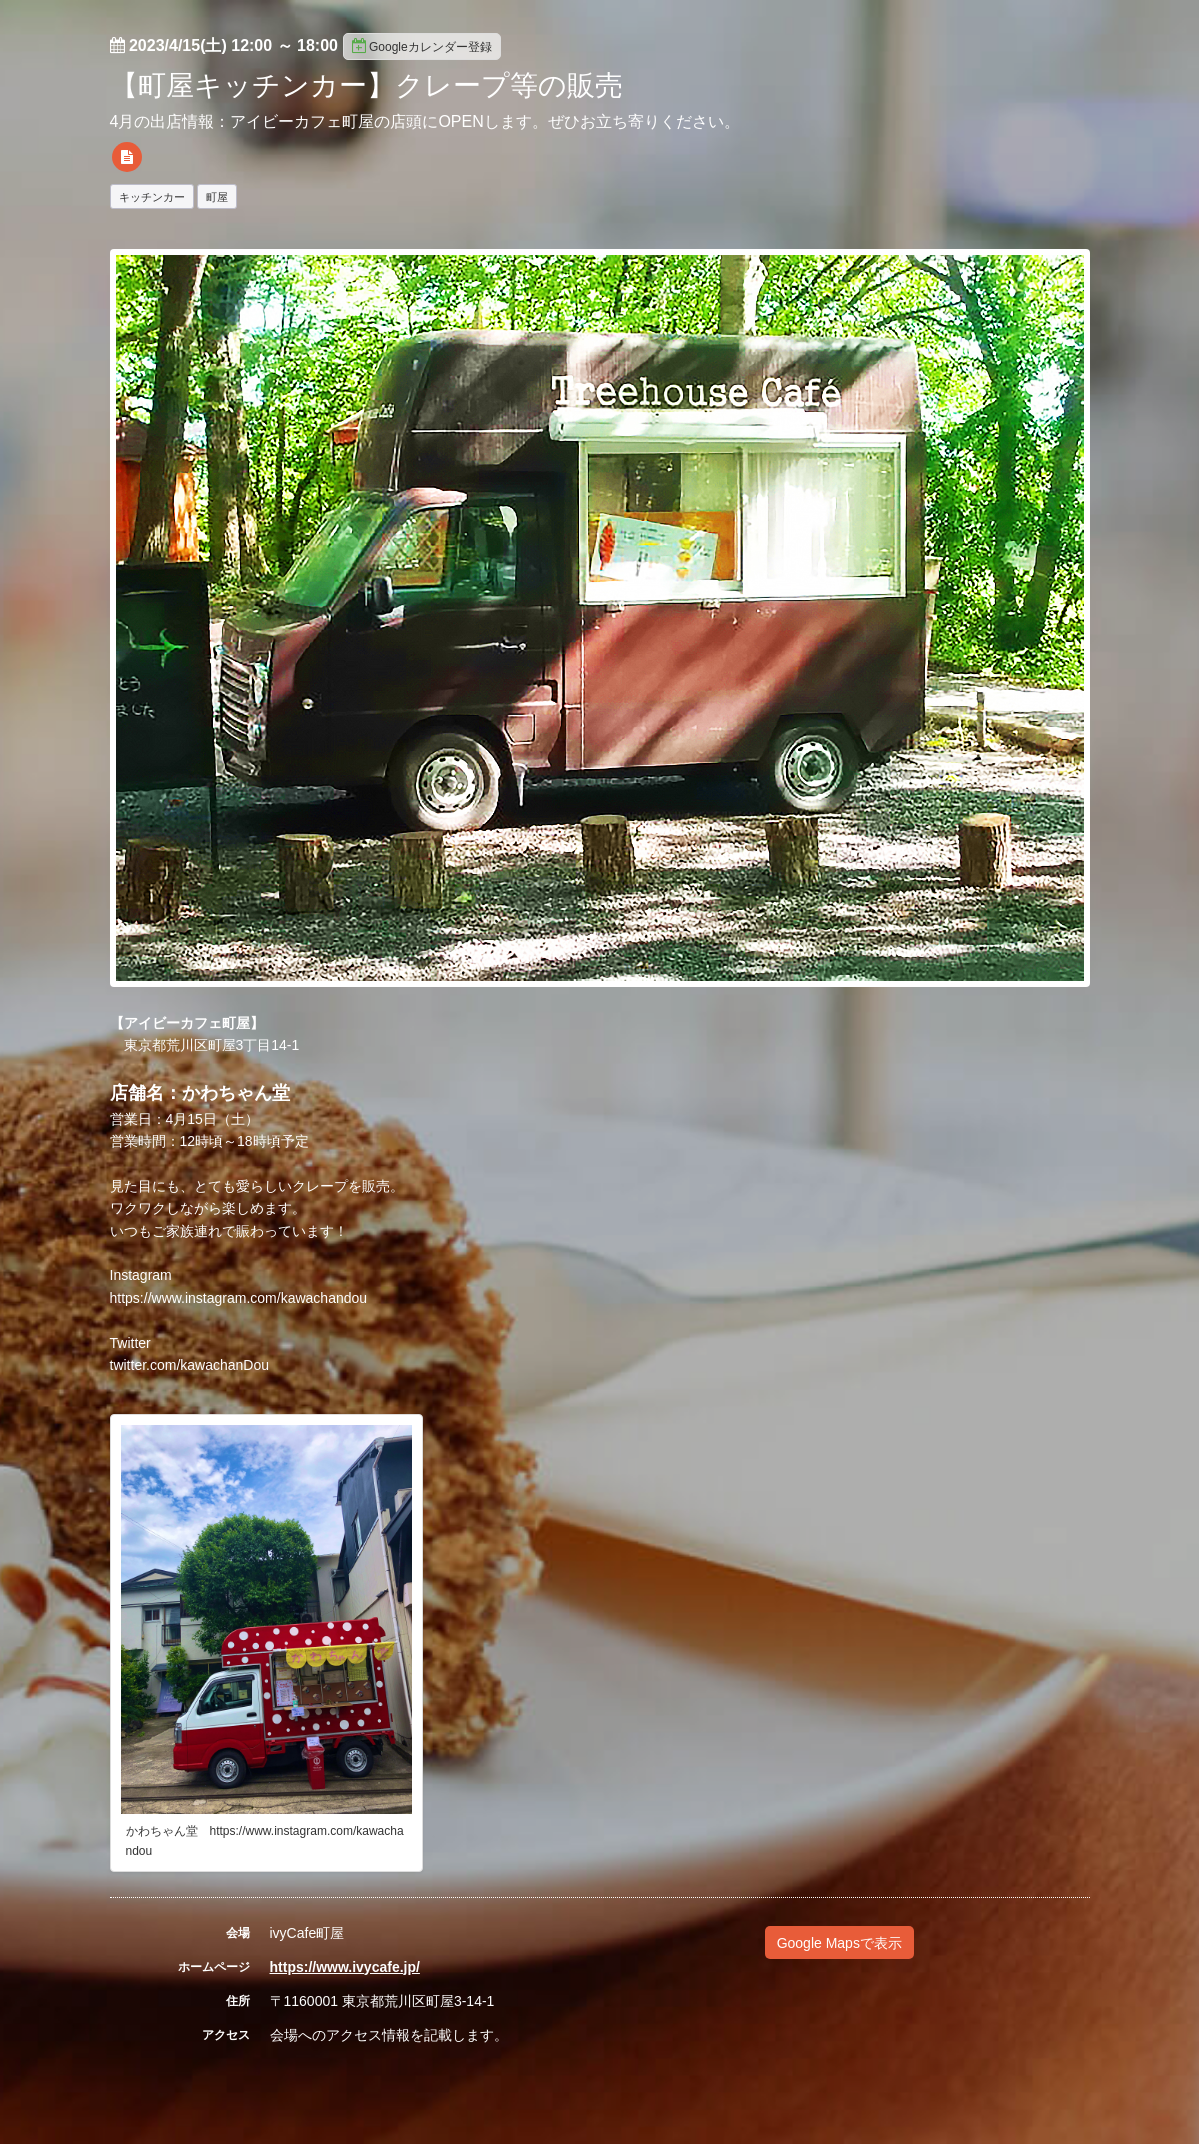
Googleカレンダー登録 (422, 46)
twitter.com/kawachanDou (190, 1365)
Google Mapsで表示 (839, 1943)
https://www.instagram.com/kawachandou (239, 1298)
